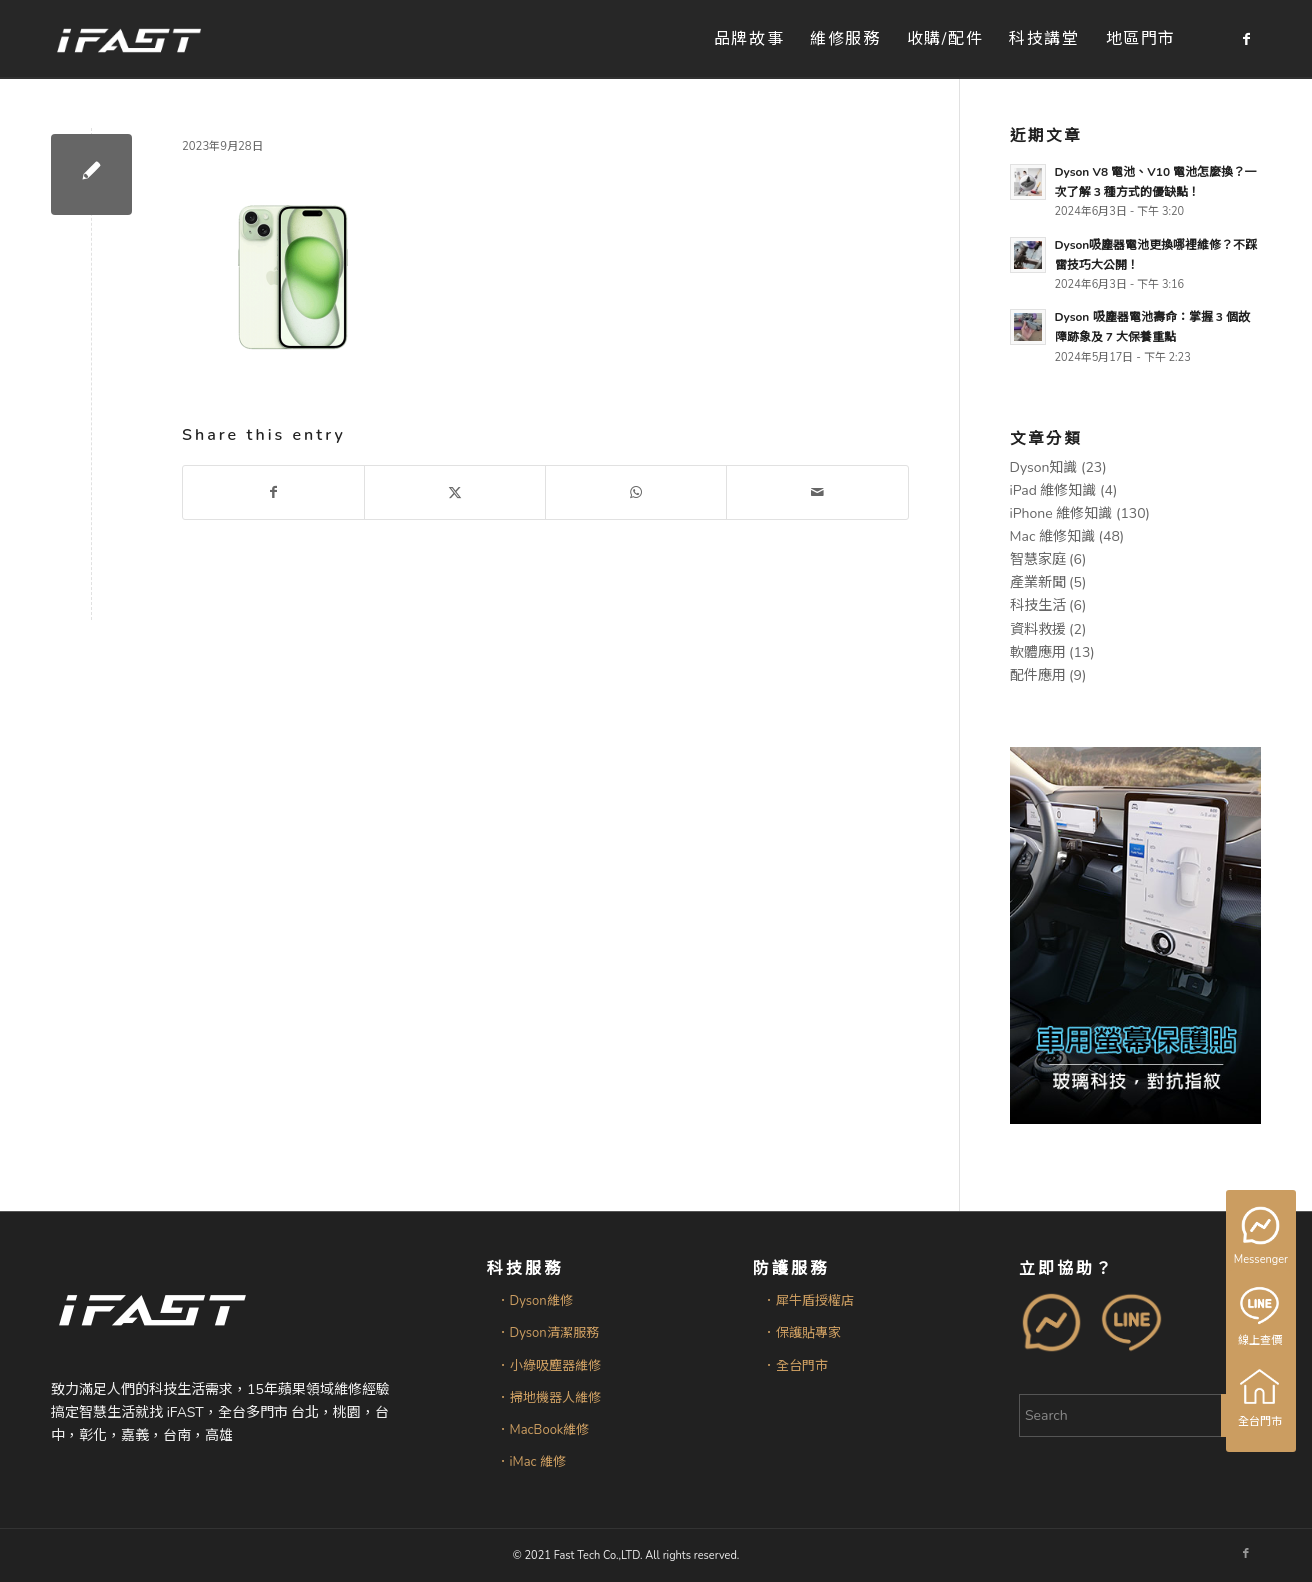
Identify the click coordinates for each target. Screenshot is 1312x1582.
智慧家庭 (1038, 559)
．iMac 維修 (531, 1462)
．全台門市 (795, 1366)
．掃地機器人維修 (549, 1398)
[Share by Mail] (817, 492)
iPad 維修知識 (1053, 490)
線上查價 (1261, 1317)
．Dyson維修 (535, 1301)
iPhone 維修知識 (1061, 513)
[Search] (1140, 1415)
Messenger (1262, 1237)
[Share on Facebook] (273, 492)
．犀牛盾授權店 (808, 1301)
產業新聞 (1038, 582)
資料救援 (1038, 629)
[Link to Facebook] (1246, 39)
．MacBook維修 (543, 1430)
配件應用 (1038, 675)
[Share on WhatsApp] (636, 492)
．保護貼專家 (802, 1333)
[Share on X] (455, 492)
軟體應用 (1038, 652)
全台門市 (1261, 1398)
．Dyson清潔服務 (548, 1333)
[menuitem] (749, 39)
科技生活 (1038, 605)
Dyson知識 (1044, 467)
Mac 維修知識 (1052, 536)
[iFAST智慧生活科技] (128, 39)
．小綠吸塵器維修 (549, 1366)
